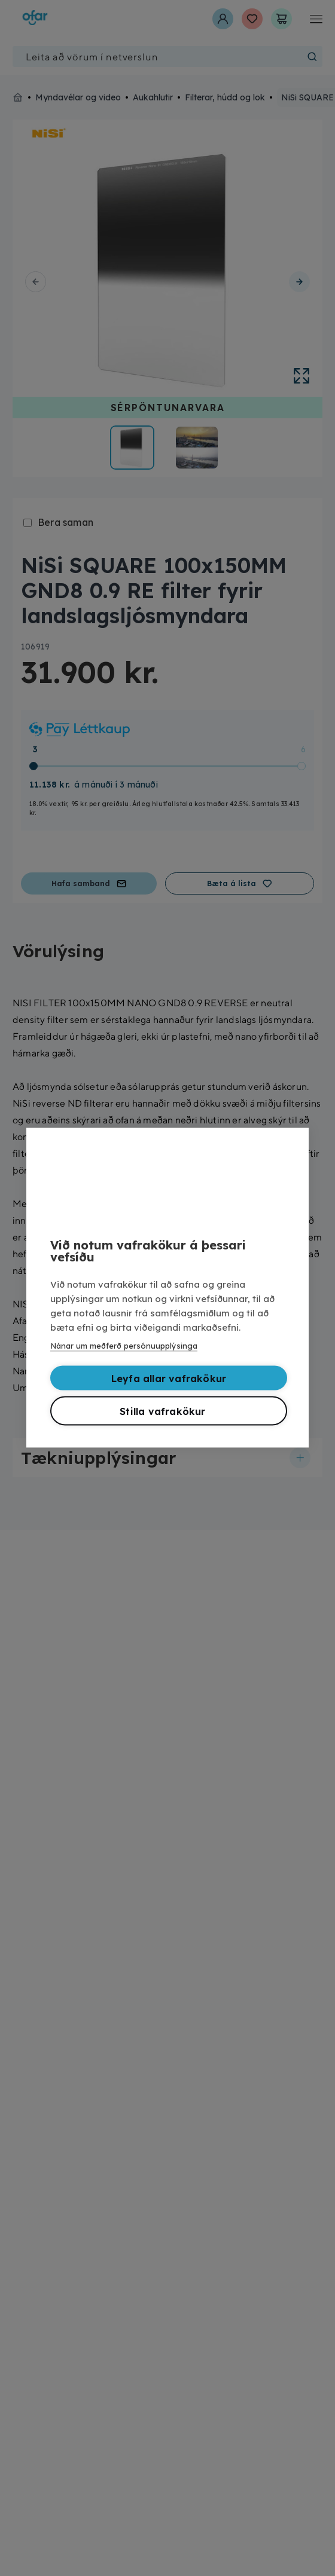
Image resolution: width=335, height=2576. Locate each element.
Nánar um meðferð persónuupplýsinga (123, 1344)
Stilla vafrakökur (162, 1410)
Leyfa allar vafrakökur (168, 1377)
